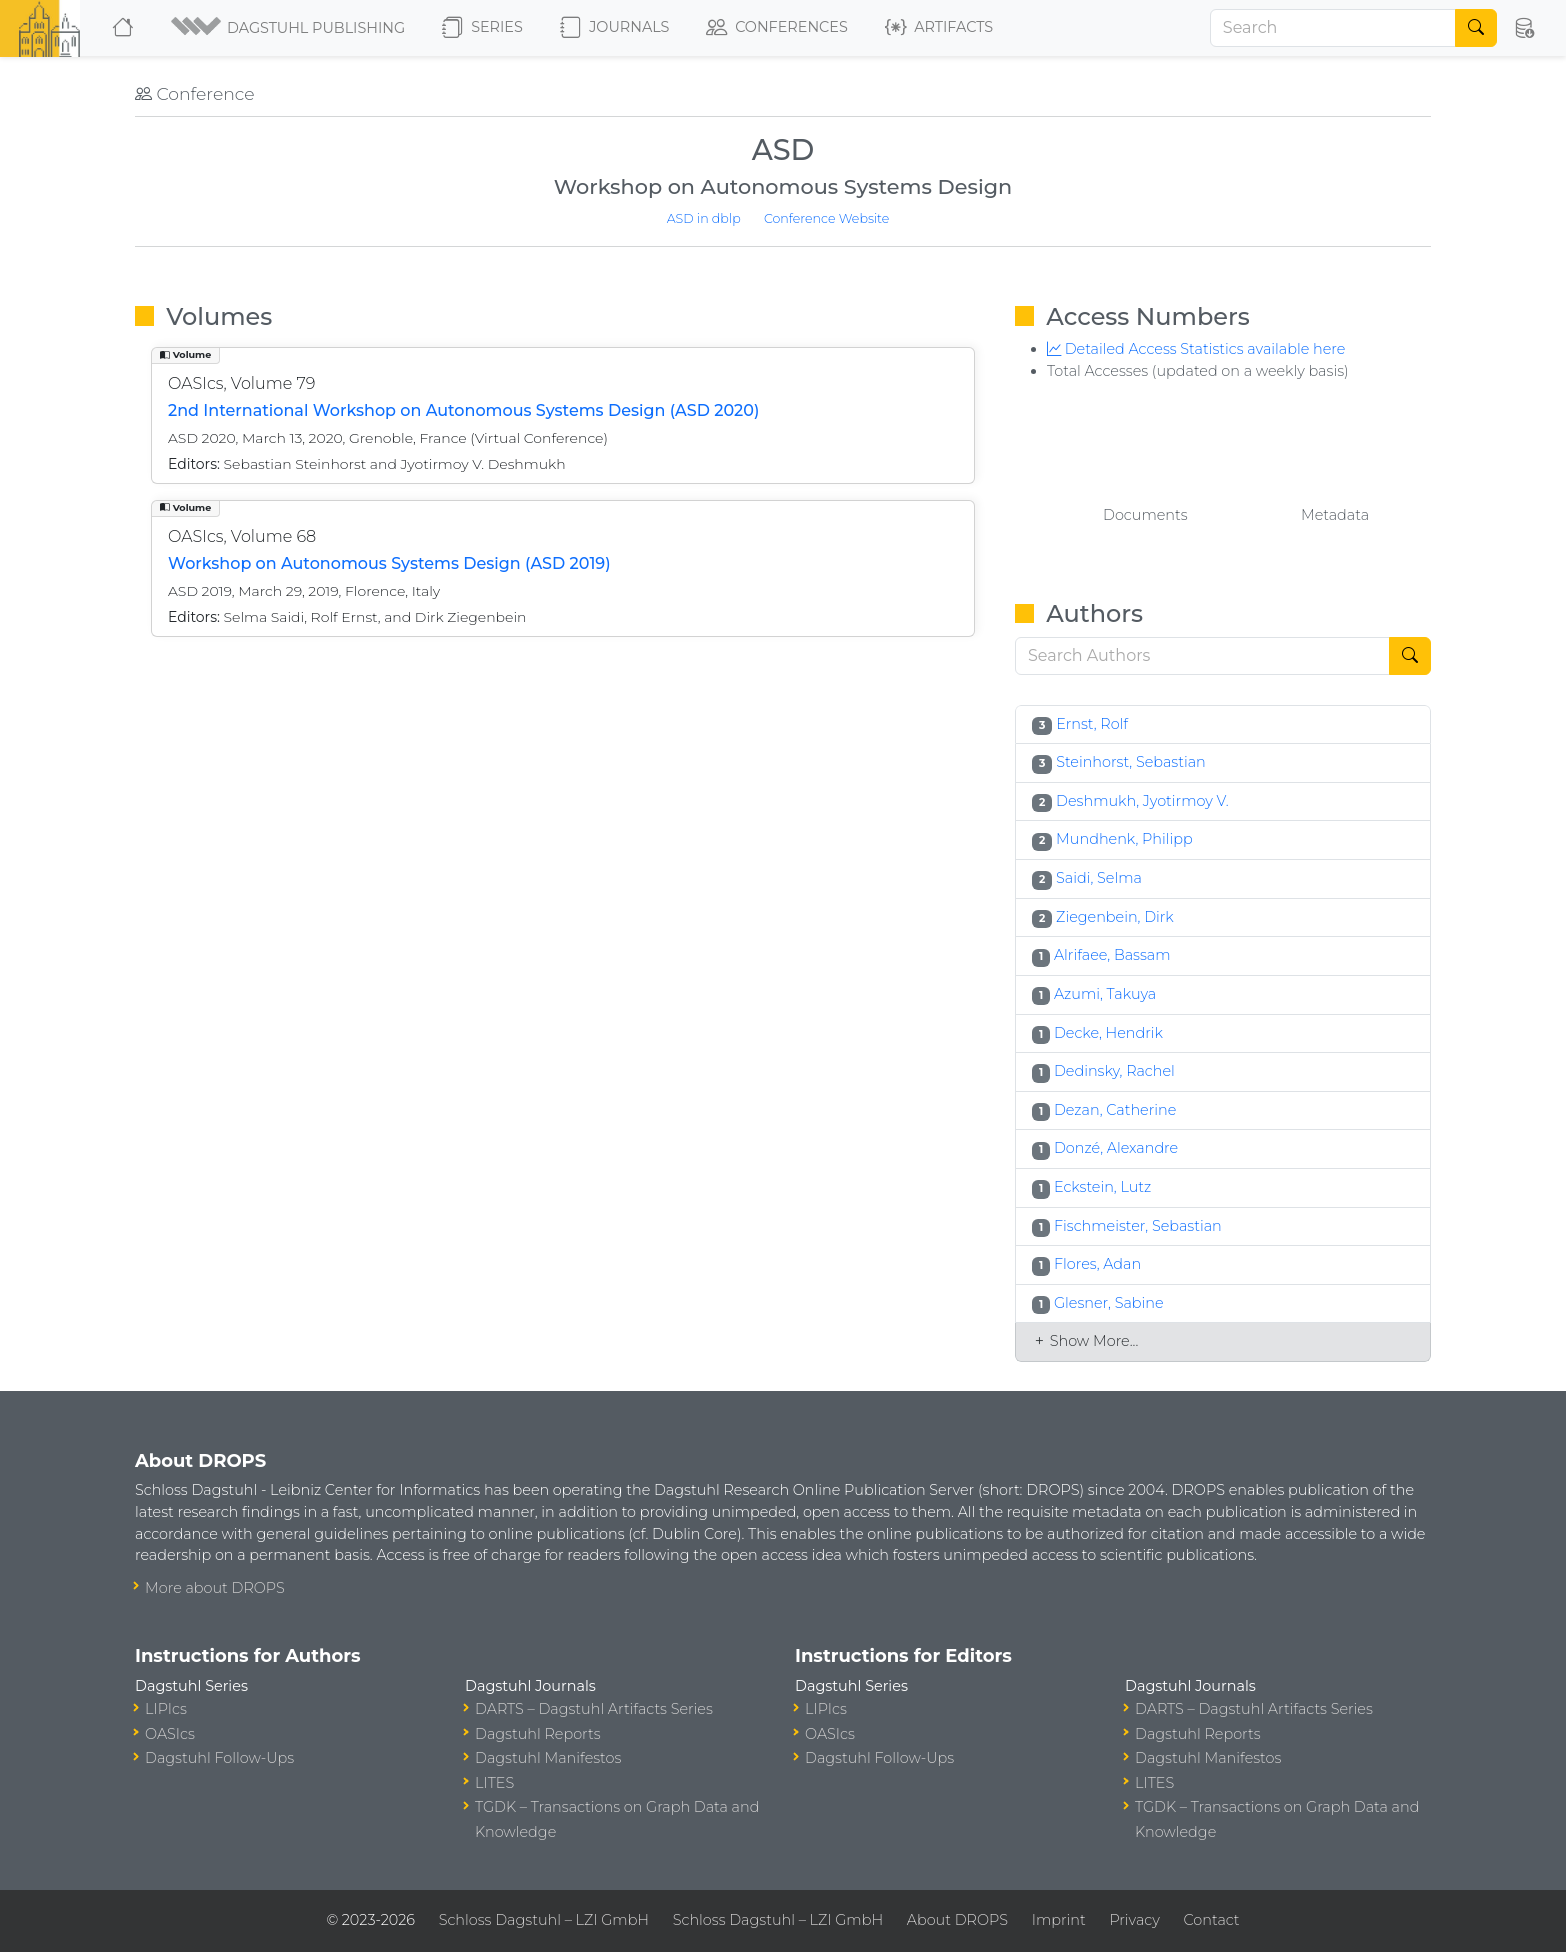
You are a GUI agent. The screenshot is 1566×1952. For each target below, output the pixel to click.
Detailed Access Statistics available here (1196, 349)
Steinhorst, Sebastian (1131, 762)
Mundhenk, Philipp (1124, 839)
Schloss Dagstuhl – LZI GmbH (544, 1920)
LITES (494, 1783)
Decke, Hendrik (1108, 1033)
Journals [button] (614, 28)
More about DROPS (215, 1588)
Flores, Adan (1097, 1264)
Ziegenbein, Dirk (1115, 917)
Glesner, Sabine (1109, 1303)
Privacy (1134, 1920)
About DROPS (957, 1920)
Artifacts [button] (939, 28)
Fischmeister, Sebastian (1138, 1226)
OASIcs (170, 1734)
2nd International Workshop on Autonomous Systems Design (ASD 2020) (463, 410)
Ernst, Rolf (1092, 724)
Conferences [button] (777, 28)
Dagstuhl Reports (538, 1734)
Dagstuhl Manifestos (548, 1758)
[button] (289, 28)
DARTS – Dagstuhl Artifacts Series (594, 1709)
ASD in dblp (704, 218)
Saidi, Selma (1099, 878)
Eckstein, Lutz (1102, 1187)
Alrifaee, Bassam (1112, 955)
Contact (1212, 1920)
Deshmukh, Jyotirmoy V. (1142, 801)
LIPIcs (166, 1709)
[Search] (1333, 28)
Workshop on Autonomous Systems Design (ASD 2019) (389, 563)
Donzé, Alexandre (1116, 1148)
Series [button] (482, 28)
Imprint (1059, 1920)
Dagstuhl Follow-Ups (219, 1758)
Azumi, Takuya (1105, 994)
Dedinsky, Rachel (1114, 1071)
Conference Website (826, 218)
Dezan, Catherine (1115, 1110)
